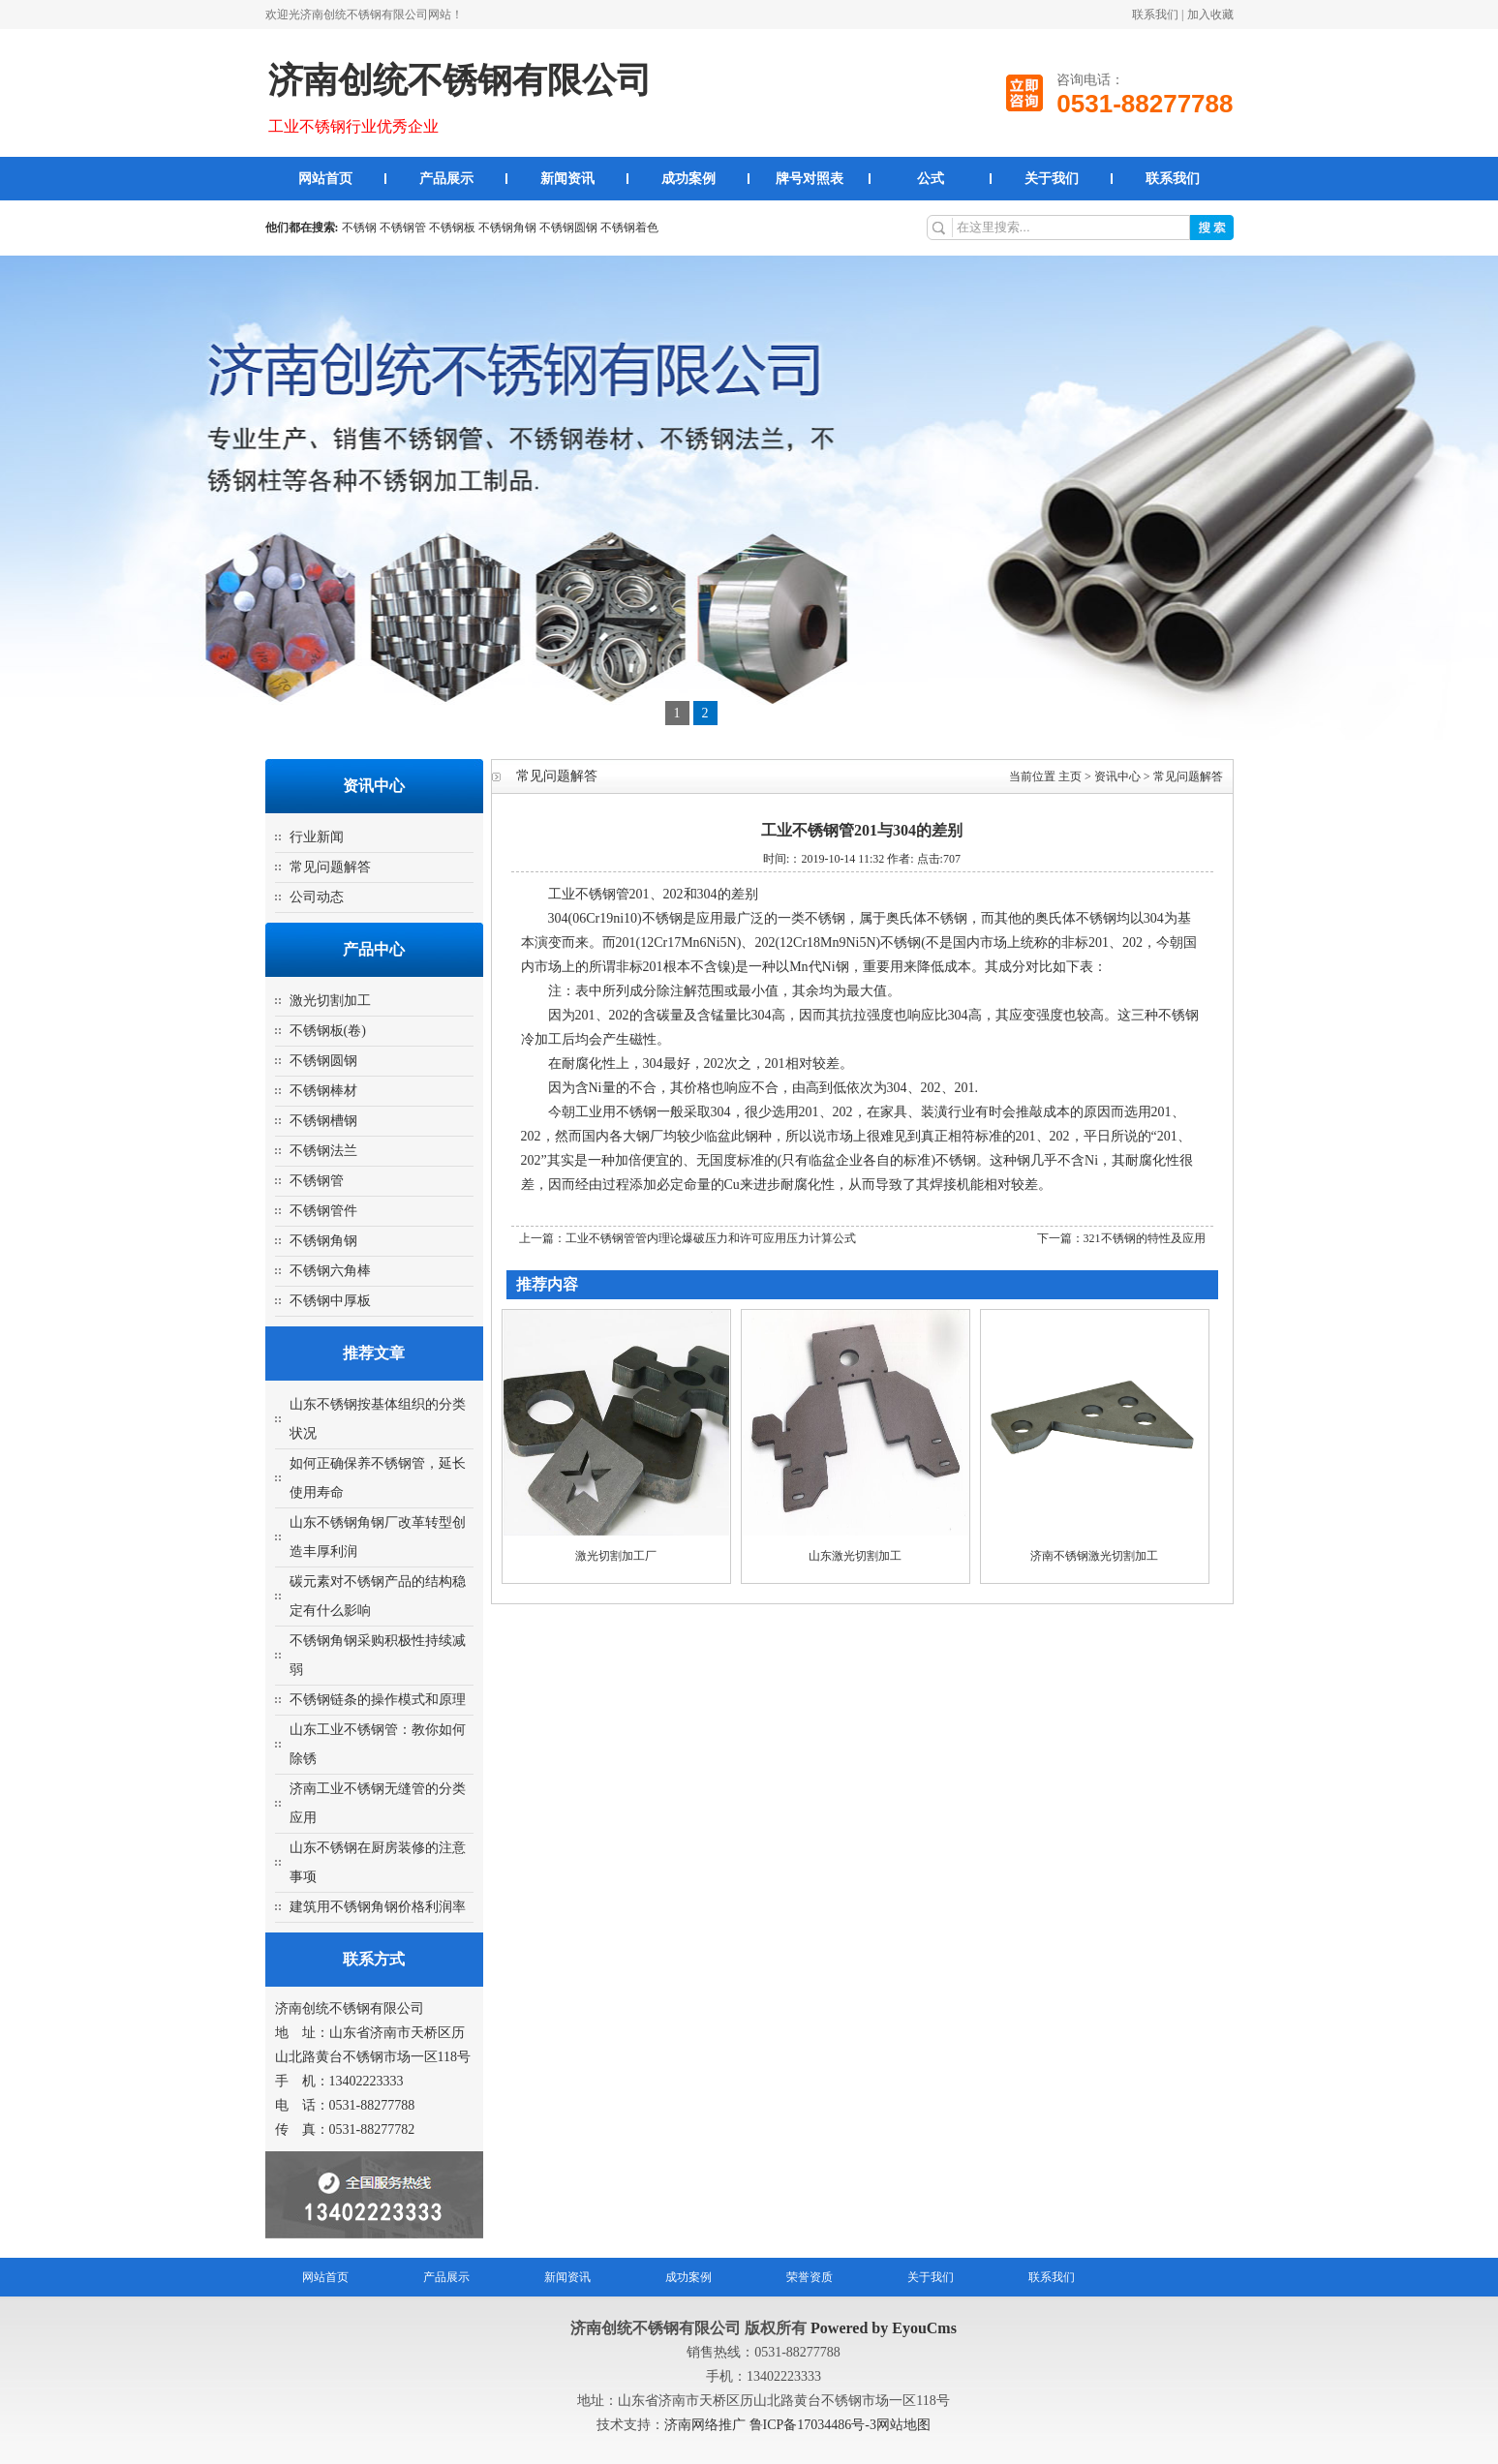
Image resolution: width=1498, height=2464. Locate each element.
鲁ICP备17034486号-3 (812, 2425)
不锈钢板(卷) (328, 1030)
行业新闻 (317, 837)
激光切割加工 (330, 1000)
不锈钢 (359, 227)
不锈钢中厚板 (330, 1300)
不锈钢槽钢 (323, 1120)
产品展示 (446, 178)
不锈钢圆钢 (568, 227)
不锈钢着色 (629, 227)
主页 (1070, 776)
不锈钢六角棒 (330, 1270)
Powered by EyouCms (882, 2328)
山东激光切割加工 (855, 1556)
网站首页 (325, 178)
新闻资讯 (567, 178)
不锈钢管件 (323, 1210)
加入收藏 (1210, 14)
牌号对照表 (809, 178)
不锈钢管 (403, 227)
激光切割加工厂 (616, 1556)
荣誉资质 (809, 2277)
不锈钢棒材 (323, 1090)
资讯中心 (1117, 776)
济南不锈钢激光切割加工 (1094, 1556)
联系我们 (1155, 14)
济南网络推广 (706, 2425)
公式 (930, 178)
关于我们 (1051, 178)
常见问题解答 (330, 867)
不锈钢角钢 (507, 227)
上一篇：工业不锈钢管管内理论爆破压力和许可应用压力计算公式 (687, 1238)
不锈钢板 (452, 227)
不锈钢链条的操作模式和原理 (378, 1699)
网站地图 (903, 2425)
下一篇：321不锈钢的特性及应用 (1121, 1238)
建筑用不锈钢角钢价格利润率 (378, 1907)
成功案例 (688, 178)
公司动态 (317, 897)
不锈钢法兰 (323, 1150)
